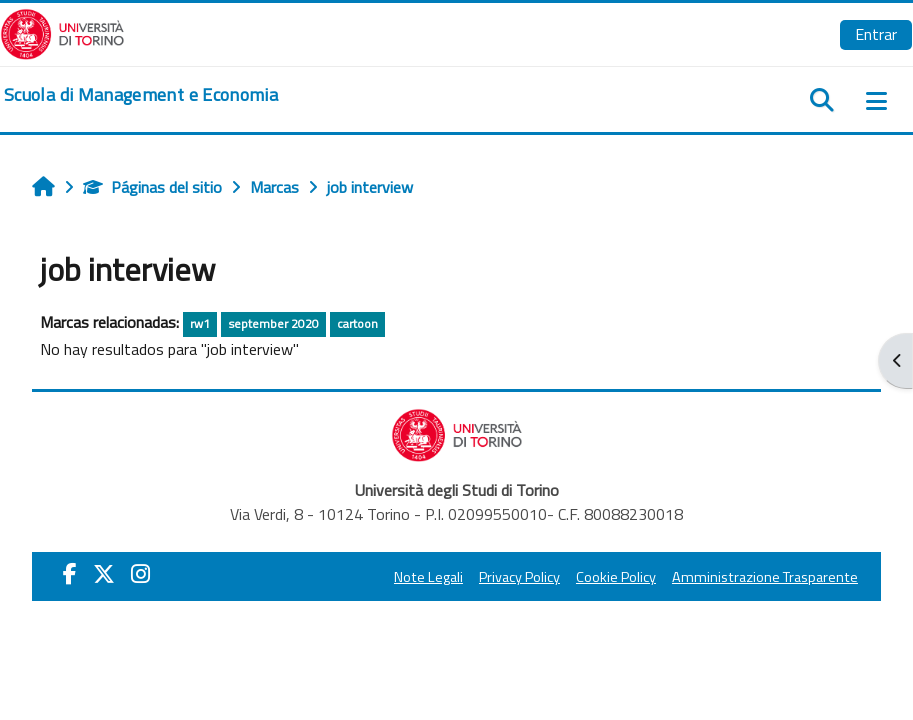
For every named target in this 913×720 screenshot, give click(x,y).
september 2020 (274, 323)
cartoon (357, 323)
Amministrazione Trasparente (765, 577)
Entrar (876, 34)
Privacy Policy (519, 577)
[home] (141, 95)
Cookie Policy (616, 577)
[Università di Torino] (62, 32)
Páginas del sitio (152, 187)
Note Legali (428, 577)
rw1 (200, 323)
